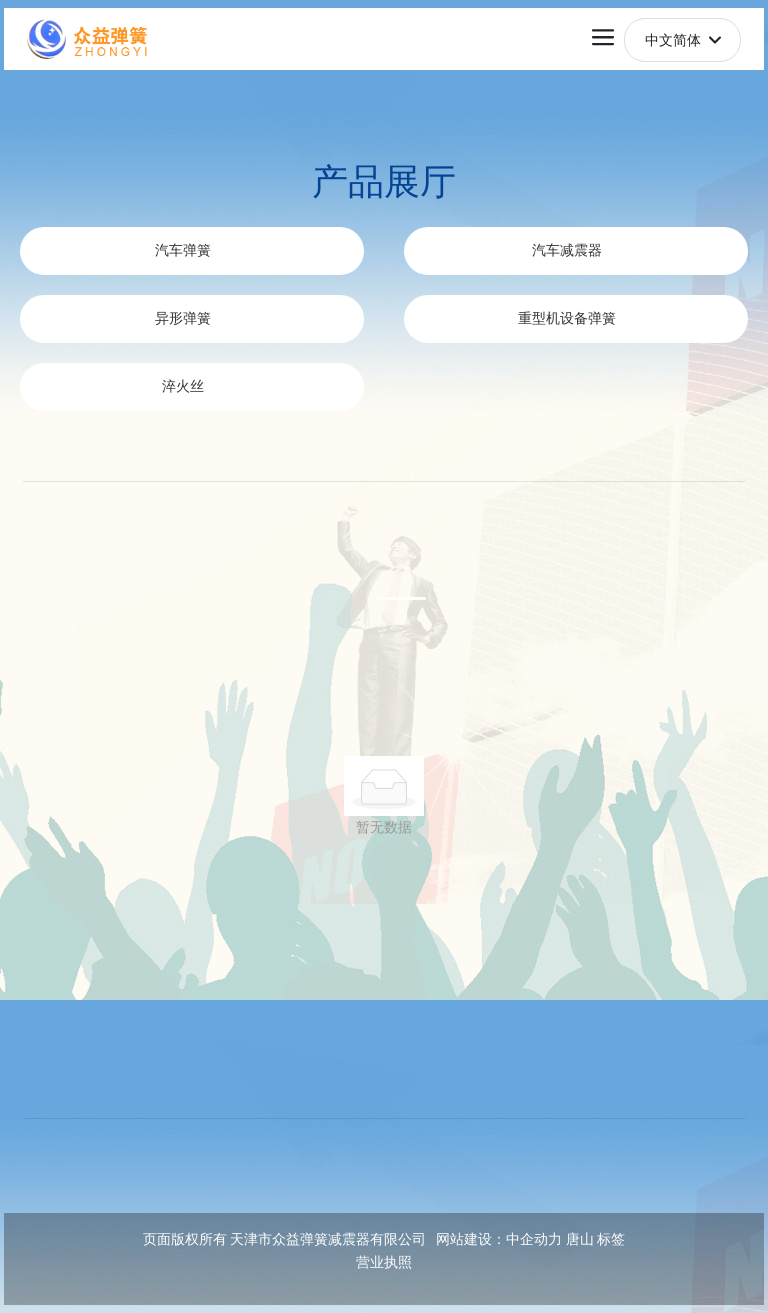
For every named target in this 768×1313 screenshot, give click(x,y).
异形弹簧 (183, 318)
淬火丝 (183, 386)
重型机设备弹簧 (567, 318)
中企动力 (534, 1239)
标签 (611, 1239)
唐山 (580, 1239)
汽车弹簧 (183, 250)
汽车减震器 (567, 250)
